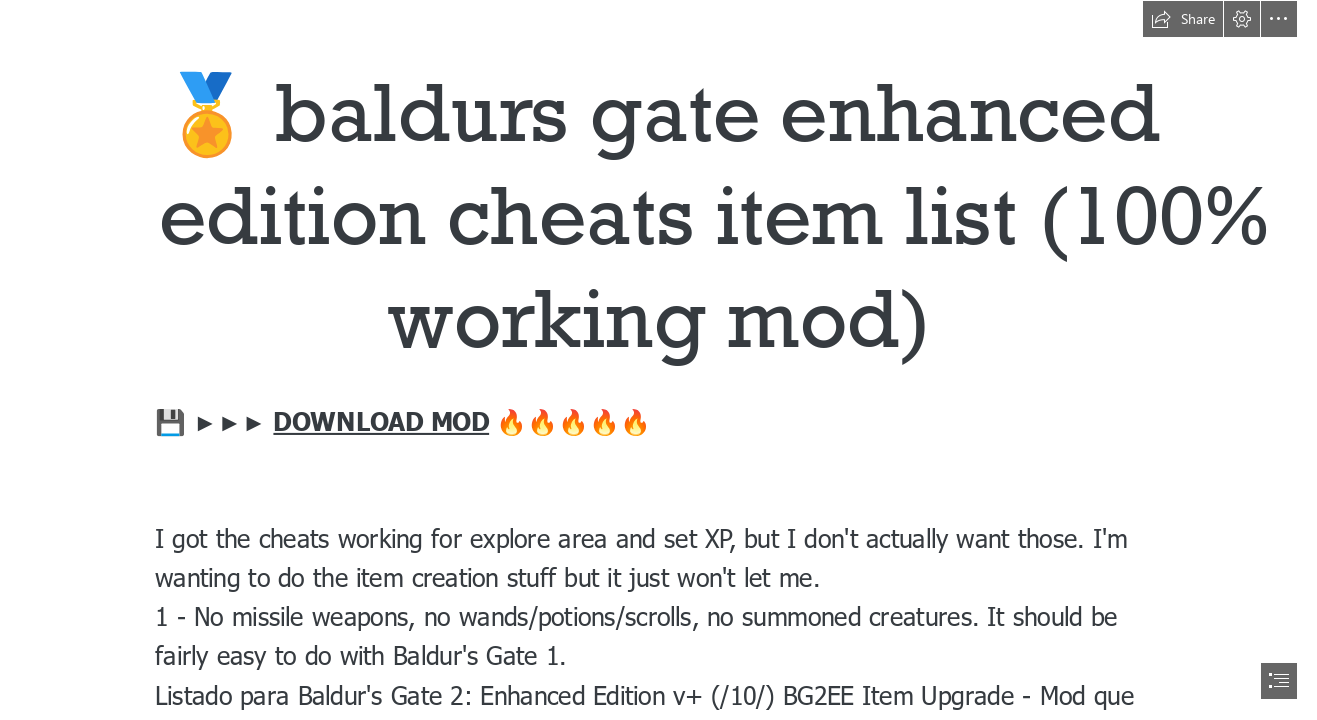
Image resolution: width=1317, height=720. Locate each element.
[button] (1183, 19)
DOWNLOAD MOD (381, 420)
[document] (658, 360)
